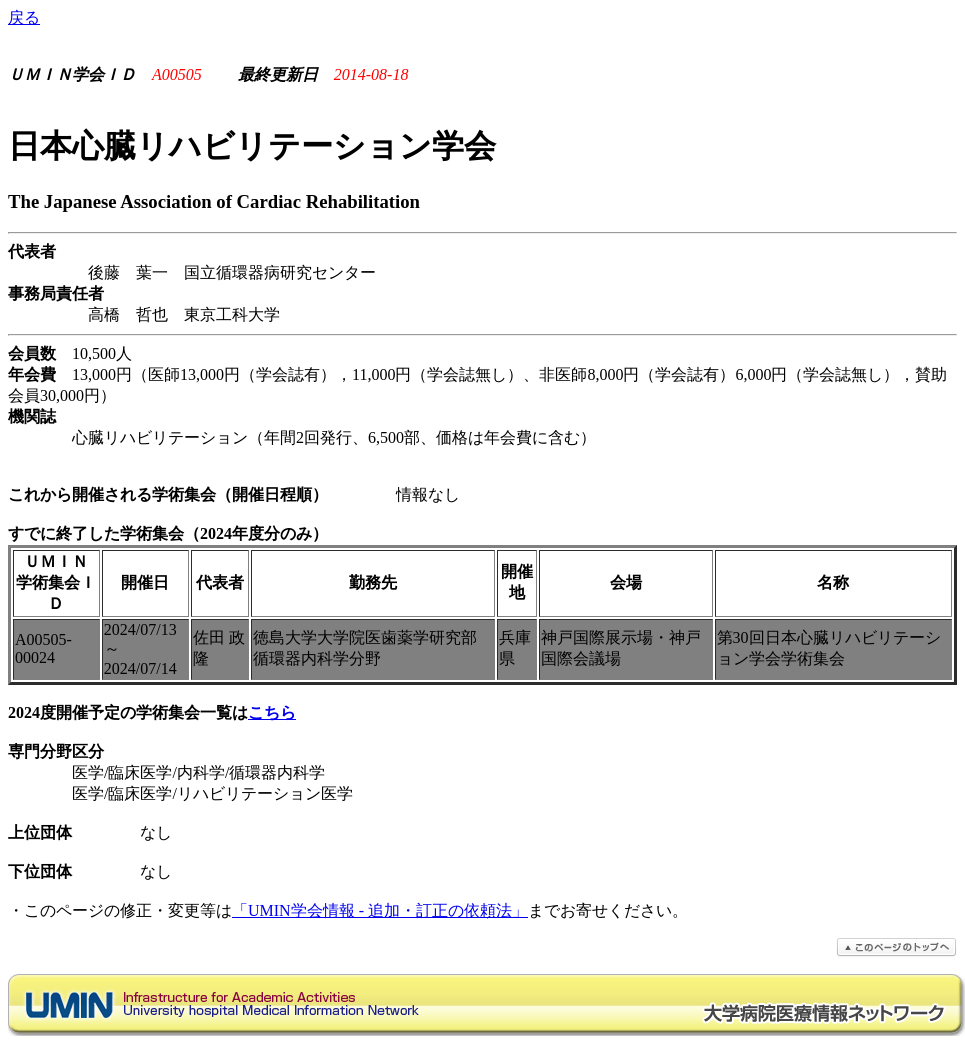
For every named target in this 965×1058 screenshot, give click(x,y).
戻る (24, 17)
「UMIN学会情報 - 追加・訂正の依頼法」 (380, 910)
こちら (272, 712)
